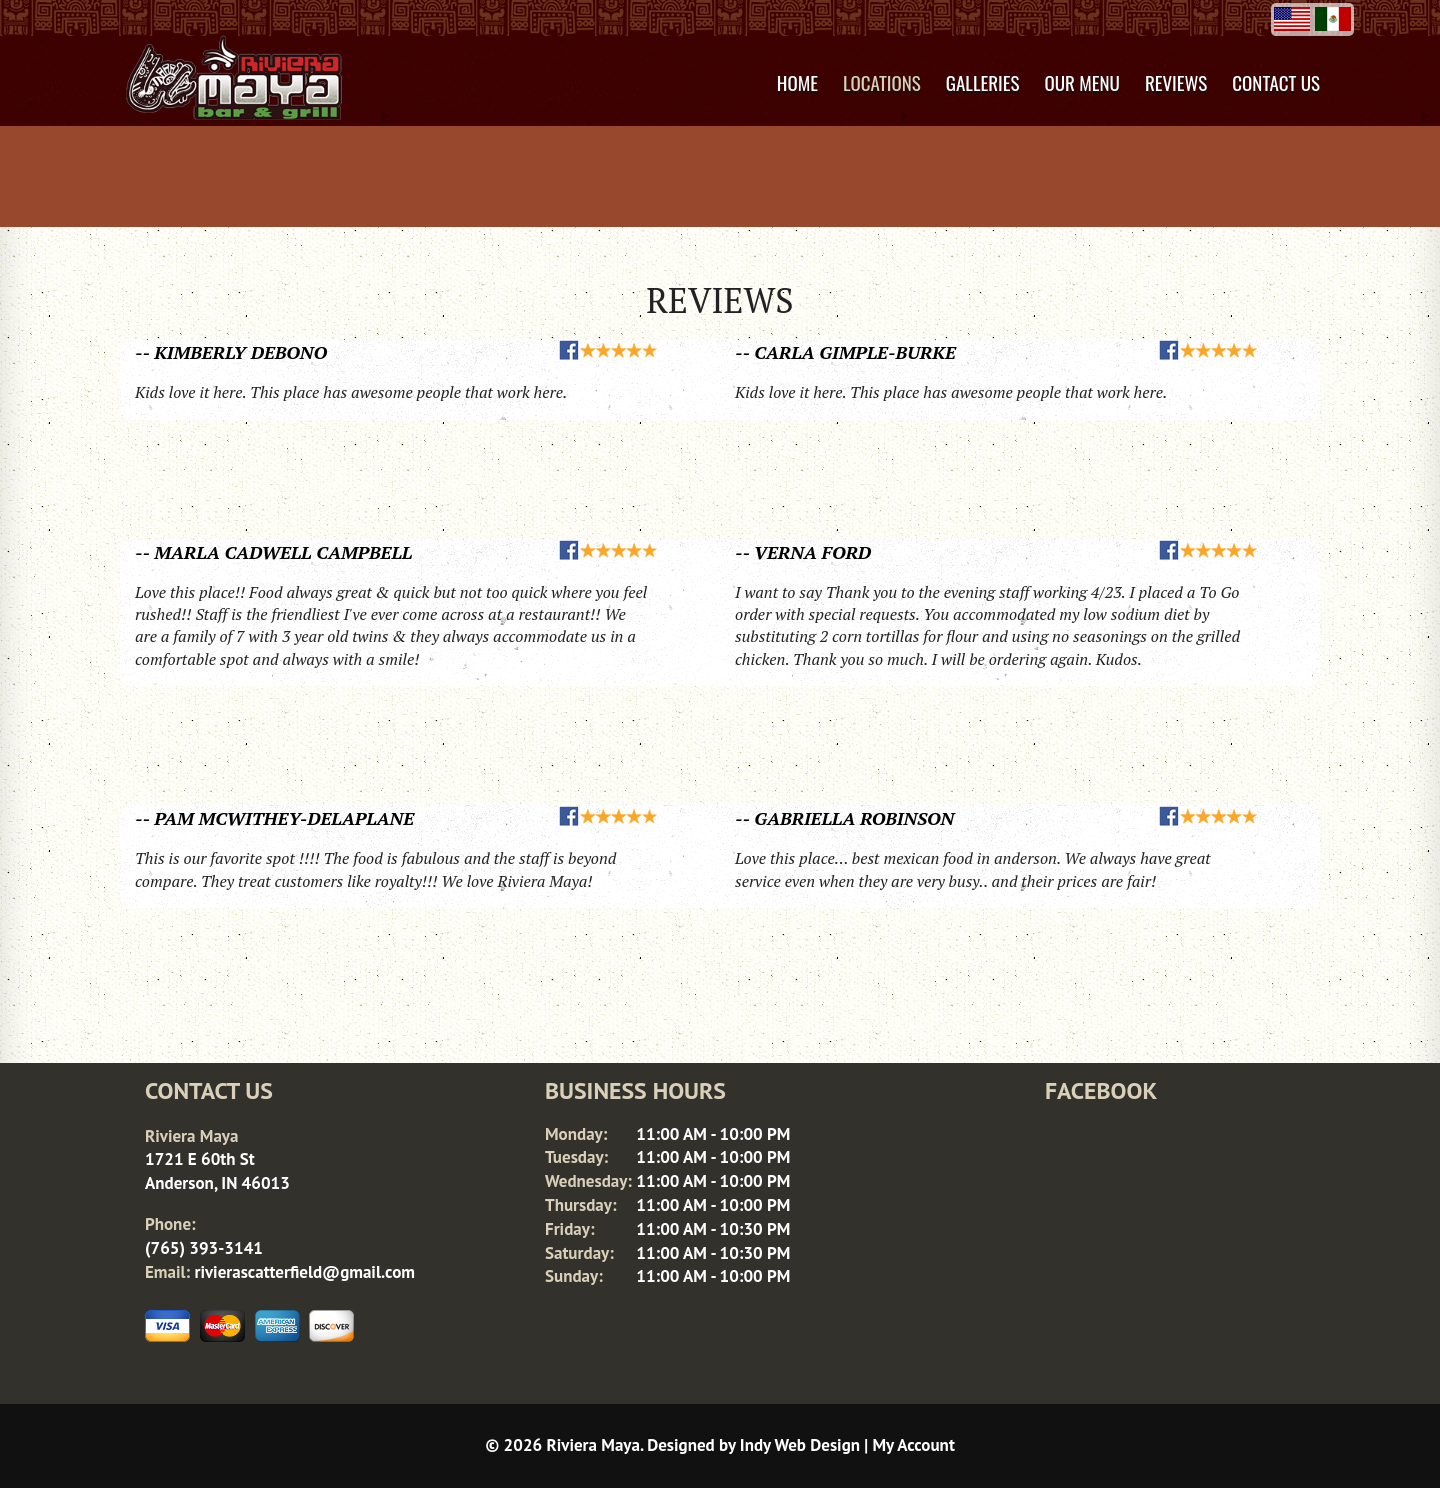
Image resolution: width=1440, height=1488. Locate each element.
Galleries (983, 82)
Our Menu (1081, 82)
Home (797, 82)
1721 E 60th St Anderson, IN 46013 (217, 1171)
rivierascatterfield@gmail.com (304, 1272)
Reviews (1176, 82)
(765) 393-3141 (204, 1248)
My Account (914, 1445)
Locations (882, 82)
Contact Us (1276, 82)
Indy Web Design (800, 1445)
